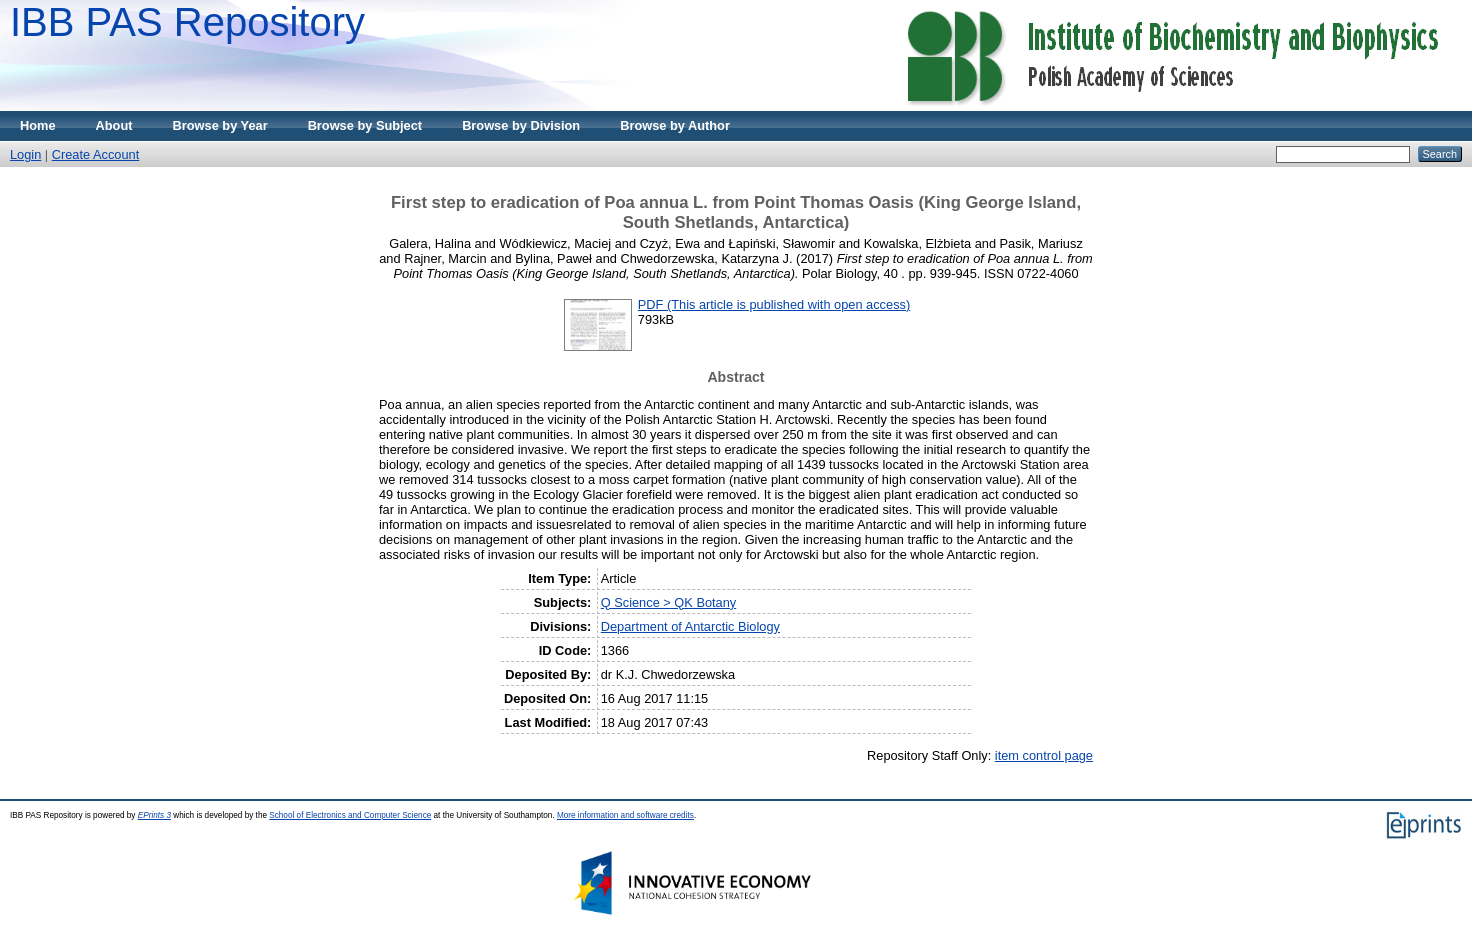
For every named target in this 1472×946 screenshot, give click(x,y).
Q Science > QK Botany (669, 602)
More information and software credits (625, 815)
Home (38, 125)
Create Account (96, 154)
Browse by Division (521, 125)
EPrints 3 (154, 815)
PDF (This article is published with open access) (774, 304)
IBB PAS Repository (187, 22)
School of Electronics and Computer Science (350, 815)
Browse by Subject (365, 125)
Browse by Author (675, 125)
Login (25, 154)
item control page (1044, 755)
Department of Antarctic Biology (690, 626)
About (114, 125)
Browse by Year (220, 125)
